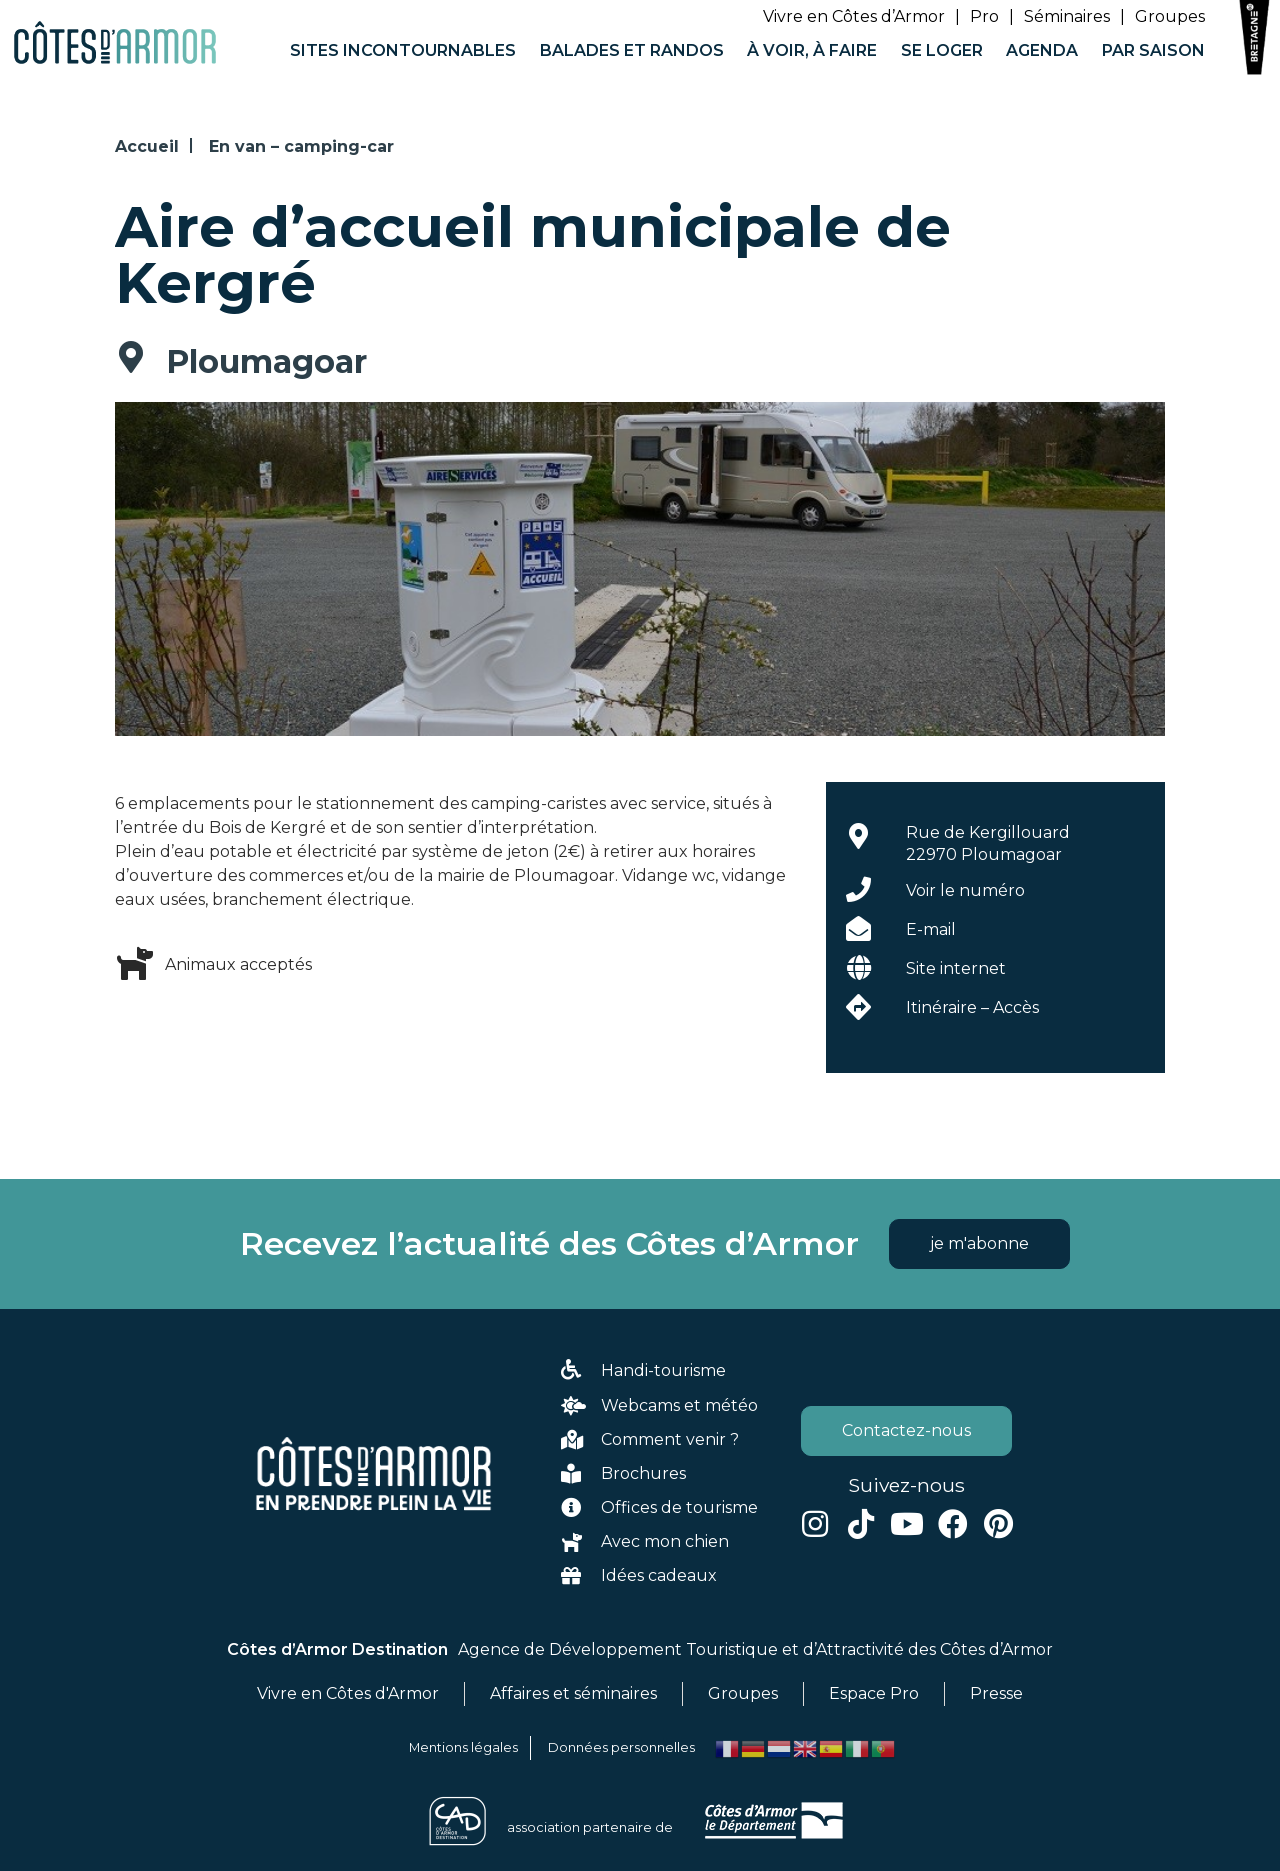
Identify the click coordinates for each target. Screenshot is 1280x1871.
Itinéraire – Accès (972, 1007)
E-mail (931, 929)
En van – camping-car (301, 146)
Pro (984, 16)
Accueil (147, 146)
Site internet (956, 968)
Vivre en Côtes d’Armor (854, 16)
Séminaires (1067, 16)
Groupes (1170, 16)
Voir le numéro (965, 890)
